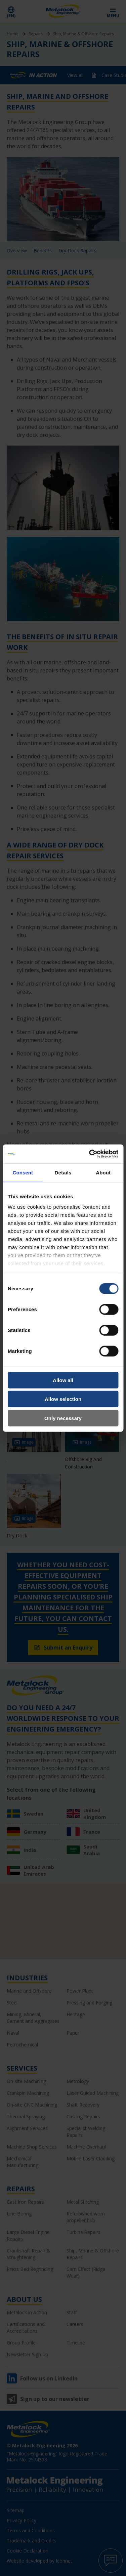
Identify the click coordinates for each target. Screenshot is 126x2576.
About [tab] (103, 1172)
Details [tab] (63, 1172)
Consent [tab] (22, 1172)
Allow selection (63, 1399)
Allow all (63, 1380)
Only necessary (63, 1418)
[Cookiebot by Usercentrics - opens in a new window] (89, 1154)
